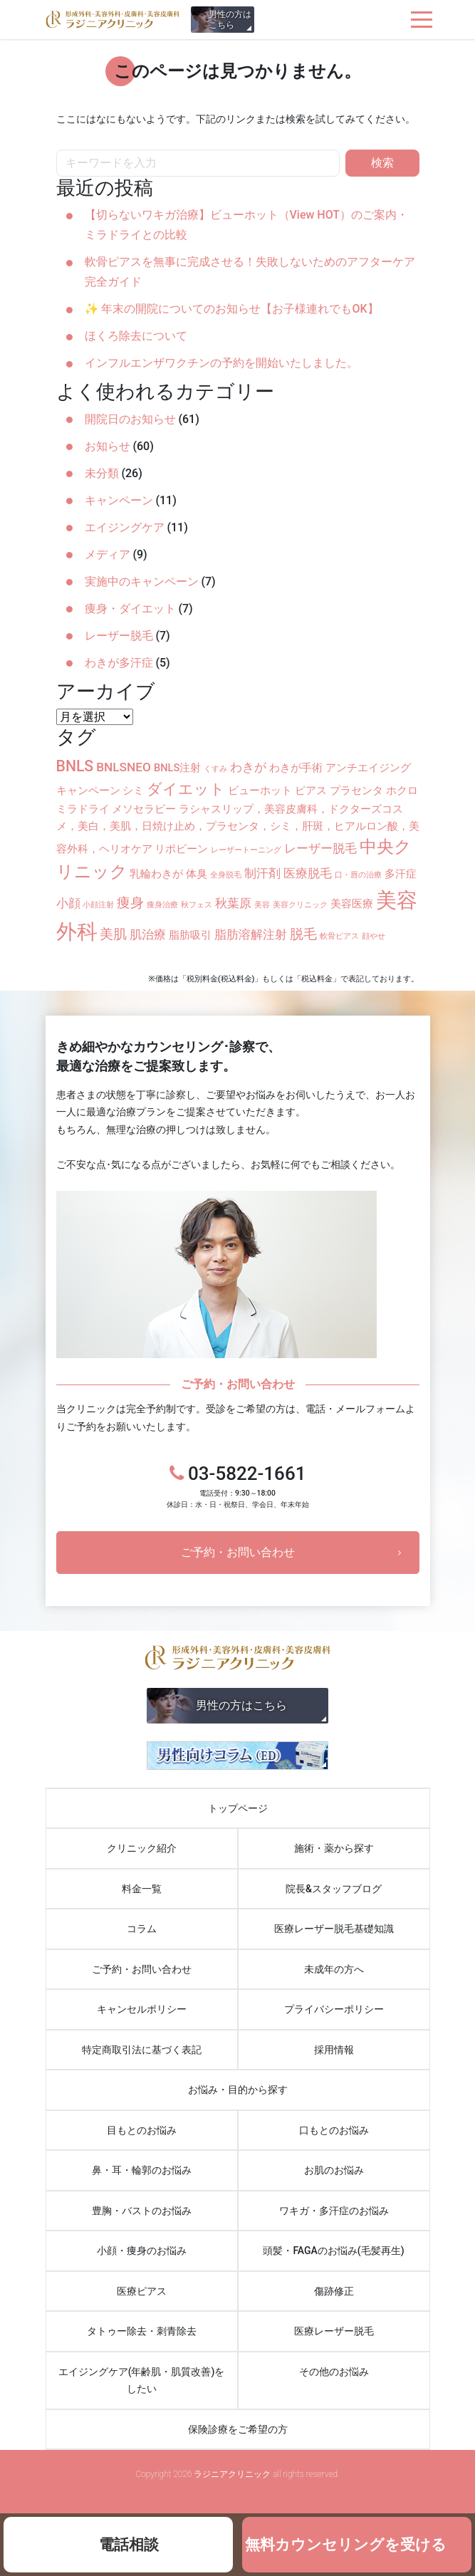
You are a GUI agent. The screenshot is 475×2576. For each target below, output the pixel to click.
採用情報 (334, 2049)
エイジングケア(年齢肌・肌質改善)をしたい (141, 2380)
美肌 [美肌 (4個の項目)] (113, 934)
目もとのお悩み (142, 2130)
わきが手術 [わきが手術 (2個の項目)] (296, 767)
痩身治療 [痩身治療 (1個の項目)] (162, 904)
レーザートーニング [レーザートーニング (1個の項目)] (246, 850)
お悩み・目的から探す (238, 2089)
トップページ (238, 1808)
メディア (107, 554)
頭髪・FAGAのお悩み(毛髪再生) (333, 2250)
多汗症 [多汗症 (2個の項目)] (401, 873)
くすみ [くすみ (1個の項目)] (215, 768)
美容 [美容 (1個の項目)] (262, 904)
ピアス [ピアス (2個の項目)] (311, 790)
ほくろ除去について (136, 336)
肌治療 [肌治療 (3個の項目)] (148, 934)
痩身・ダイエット (130, 608)
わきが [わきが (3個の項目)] (248, 767)
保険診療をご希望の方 (238, 2429)
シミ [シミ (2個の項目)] (133, 790)
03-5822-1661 (237, 1486)
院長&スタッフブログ (334, 1888)
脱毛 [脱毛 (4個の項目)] (303, 934)
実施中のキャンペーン (142, 581)
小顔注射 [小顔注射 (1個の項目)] (98, 904)
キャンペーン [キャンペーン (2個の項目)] (88, 790)
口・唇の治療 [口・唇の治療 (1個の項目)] (358, 875)
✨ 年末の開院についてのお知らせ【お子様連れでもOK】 (232, 309)
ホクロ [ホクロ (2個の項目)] (402, 790)
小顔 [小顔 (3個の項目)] (68, 903)
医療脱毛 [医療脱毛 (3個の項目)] (307, 873)
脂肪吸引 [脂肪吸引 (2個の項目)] (190, 935)
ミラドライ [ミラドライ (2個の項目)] (83, 809)
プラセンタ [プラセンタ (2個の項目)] (356, 790)
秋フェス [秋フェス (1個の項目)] (196, 904)
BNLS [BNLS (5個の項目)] (75, 766)
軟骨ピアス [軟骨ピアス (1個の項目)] (339, 936)
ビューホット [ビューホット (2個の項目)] (260, 790)
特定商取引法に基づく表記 (142, 2049)
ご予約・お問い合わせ (238, 1552)
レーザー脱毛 (119, 635)
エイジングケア (125, 527)
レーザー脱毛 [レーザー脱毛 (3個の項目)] (320, 848)
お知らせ (107, 446)
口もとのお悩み (334, 2130)
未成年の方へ (334, 1969)
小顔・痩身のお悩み (142, 2250)
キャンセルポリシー (142, 2009)
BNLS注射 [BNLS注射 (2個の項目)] (177, 767)
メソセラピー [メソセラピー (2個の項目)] (144, 809)
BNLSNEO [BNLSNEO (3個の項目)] (123, 767)
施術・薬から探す (334, 1848)
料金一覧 (142, 1888)
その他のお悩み (334, 2371)
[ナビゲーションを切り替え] (422, 19)
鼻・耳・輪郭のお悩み (142, 2170)
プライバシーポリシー (334, 2009)
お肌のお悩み (334, 2170)
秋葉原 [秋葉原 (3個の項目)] (233, 903)
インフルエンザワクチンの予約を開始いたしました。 (221, 363)
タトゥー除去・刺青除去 (142, 2331)
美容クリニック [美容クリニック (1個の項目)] (300, 904)
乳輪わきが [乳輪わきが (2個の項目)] (156, 873)
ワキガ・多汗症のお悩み (334, 2210)
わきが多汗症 (119, 662)
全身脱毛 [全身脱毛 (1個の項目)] (225, 875)
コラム (142, 1928)
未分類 (102, 473)
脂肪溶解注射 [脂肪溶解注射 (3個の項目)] (250, 934)
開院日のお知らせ (130, 419)
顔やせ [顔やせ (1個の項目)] (373, 936)
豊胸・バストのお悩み (142, 2210)
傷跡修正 (334, 2291)
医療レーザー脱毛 (334, 2331)
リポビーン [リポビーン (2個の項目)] (181, 849)
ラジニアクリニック (113, 19)
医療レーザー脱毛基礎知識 (334, 1928)
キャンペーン (119, 500)
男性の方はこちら (230, 19)
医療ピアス (142, 2291)
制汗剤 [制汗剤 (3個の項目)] (262, 873)
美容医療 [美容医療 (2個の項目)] (351, 903)
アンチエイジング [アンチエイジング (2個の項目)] (368, 767)
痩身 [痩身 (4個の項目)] (130, 903)
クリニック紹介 (142, 1848)
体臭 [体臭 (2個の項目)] (196, 873)
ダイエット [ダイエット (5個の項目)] (186, 789)
